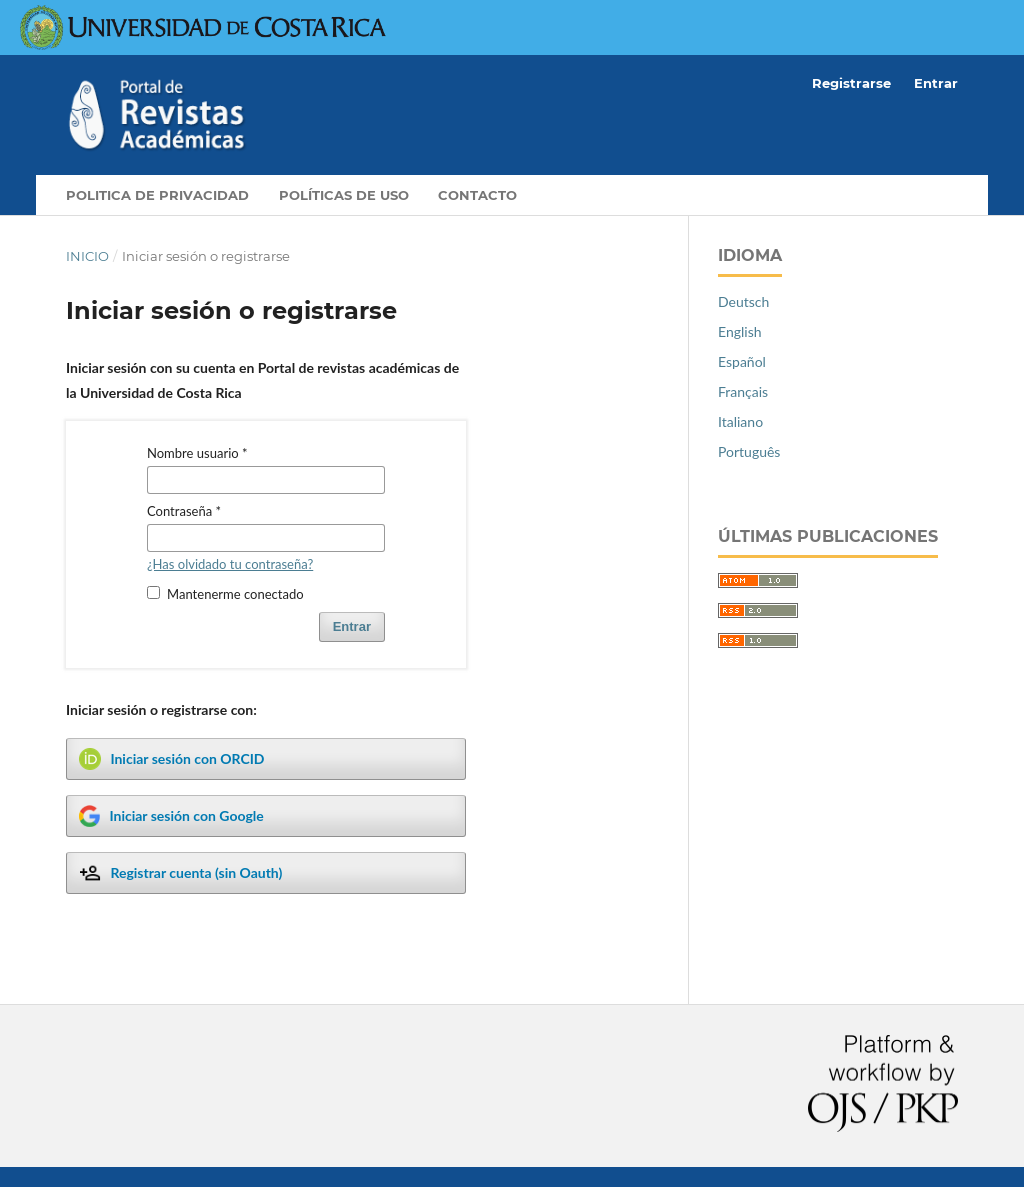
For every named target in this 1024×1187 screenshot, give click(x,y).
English (740, 331)
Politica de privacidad (157, 195)
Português (749, 451)
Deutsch (743, 301)
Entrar (936, 83)
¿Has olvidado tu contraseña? (230, 564)
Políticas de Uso (344, 195)
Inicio (87, 256)
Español (742, 361)
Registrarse (851, 83)
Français (743, 391)
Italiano (740, 421)
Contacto (477, 195)
